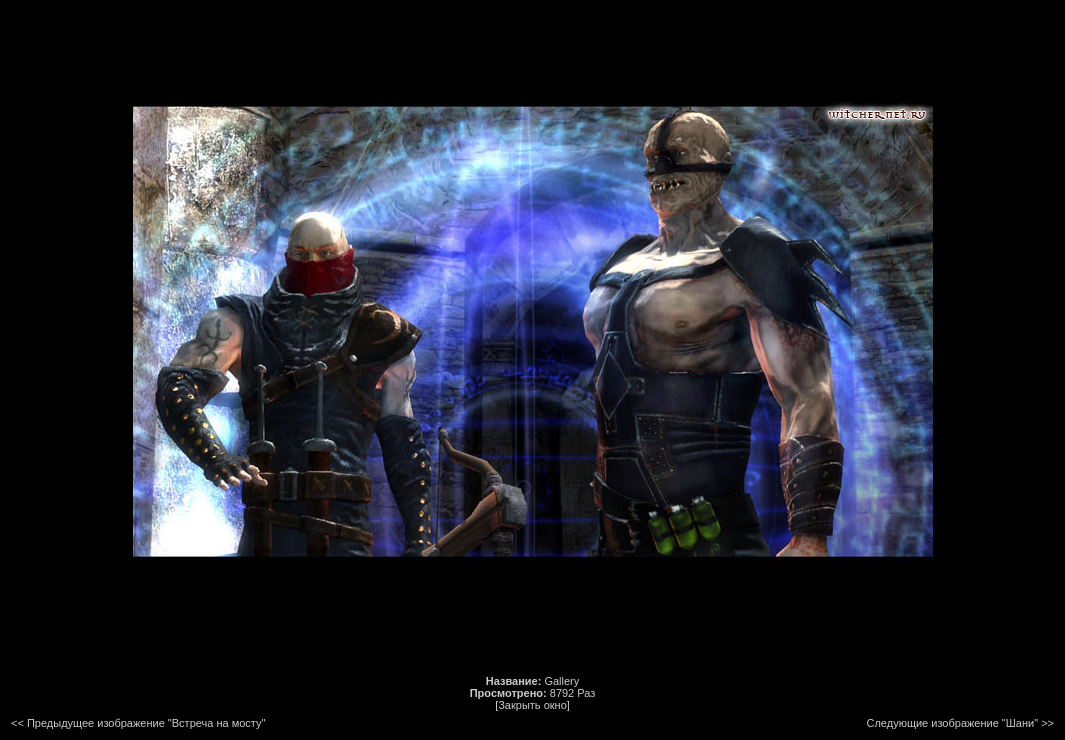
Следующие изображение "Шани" (953, 723)
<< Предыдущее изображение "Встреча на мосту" (138, 723)
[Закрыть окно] (532, 705)
